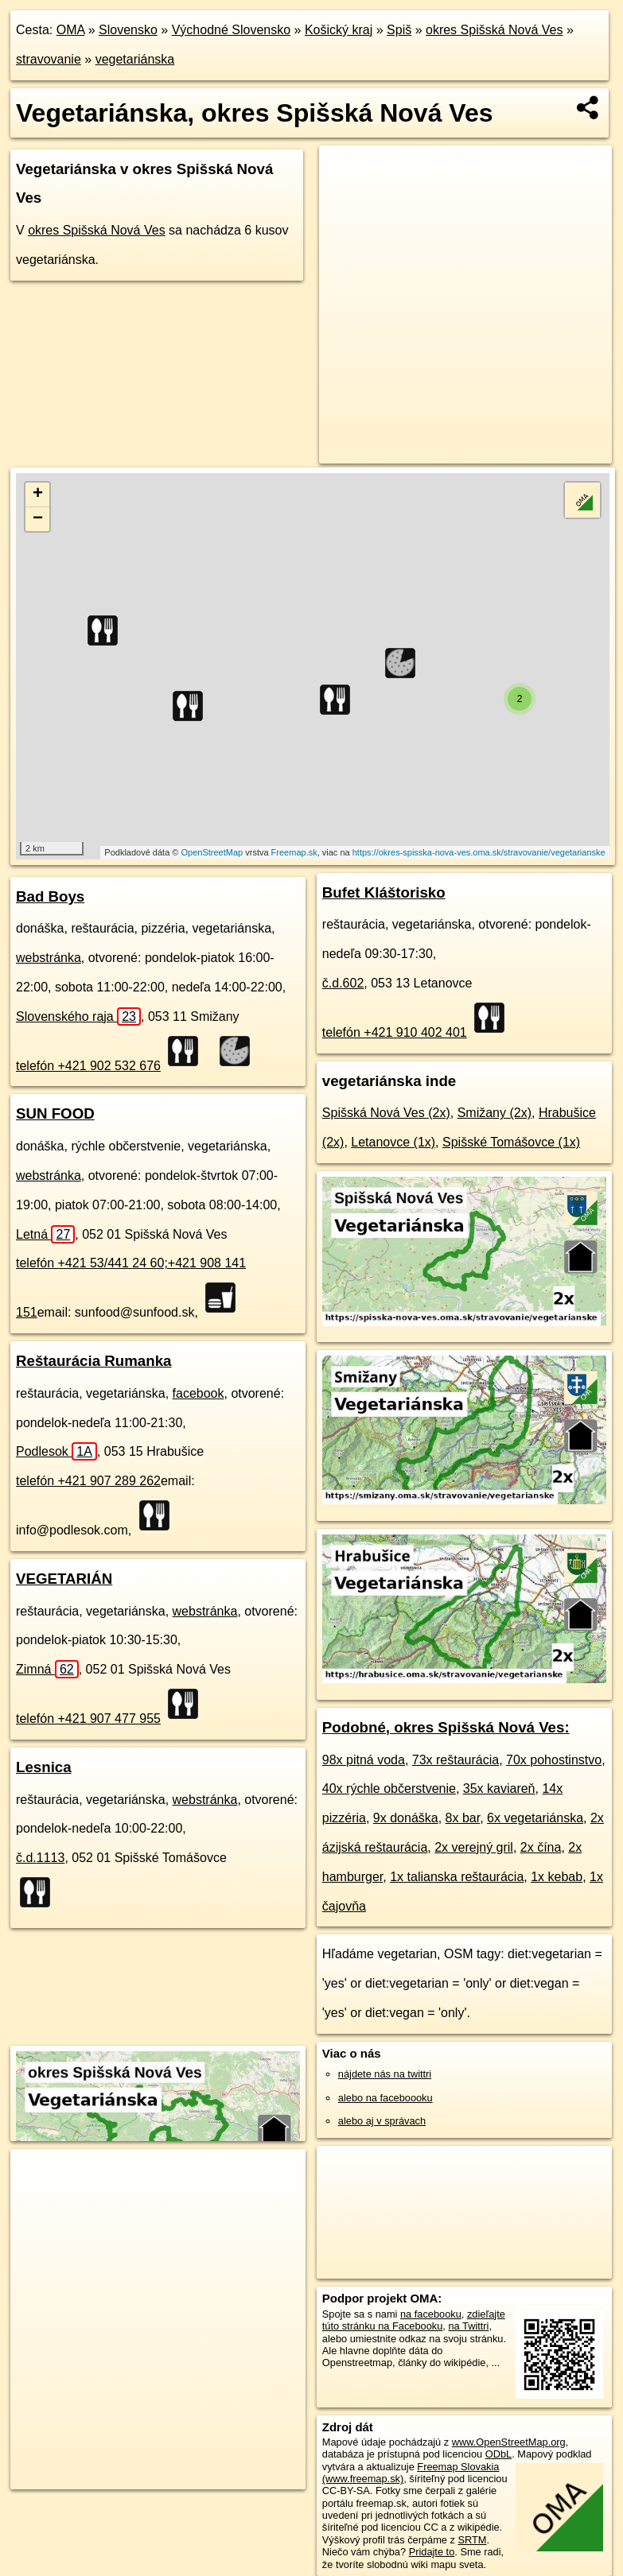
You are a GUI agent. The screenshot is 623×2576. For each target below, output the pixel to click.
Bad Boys (50, 896)
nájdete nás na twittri (384, 2074)
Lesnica (44, 1767)
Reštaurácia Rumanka (93, 1360)
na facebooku (430, 2314)
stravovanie (48, 59)
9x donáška (405, 1818)
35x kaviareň (499, 1788)
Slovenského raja (78, 1016)
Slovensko (128, 30)
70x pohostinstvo (554, 1760)
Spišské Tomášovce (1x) (511, 1142)
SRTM (472, 2540)
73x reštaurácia (455, 1760)
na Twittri (468, 2326)
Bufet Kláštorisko (384, 892)
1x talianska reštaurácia (457, 1877)
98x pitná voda (363, 1760)
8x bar (463, 1818)
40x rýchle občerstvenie (389, 1788)
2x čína (541, 1847)
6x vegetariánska (535, 1818)
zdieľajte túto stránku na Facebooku (413, 2320)
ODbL (498, 2454)
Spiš (399, 30)
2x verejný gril (473, 1847)
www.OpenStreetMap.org (509, 2442)
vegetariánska (135, 59)
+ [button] (38, 494)
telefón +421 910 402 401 (394, 1032)
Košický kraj (338, 30)
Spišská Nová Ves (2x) (386, 1112)
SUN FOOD (55, 1113)
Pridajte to (432, 2552)
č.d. (40, 1857)
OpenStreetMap (212, 852)
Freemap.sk (294, 852)
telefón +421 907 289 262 (88, 1481)
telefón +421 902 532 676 (88, 1066)
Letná (45, 1234)
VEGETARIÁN (64, 1578)
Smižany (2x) (494, 1112)
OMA (70, 30)
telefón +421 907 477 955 (88, 1718)
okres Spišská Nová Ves (494, 30)
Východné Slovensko (231, 30)
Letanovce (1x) (393, 1142)
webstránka (48, 957)
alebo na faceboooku (385, 2098)
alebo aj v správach (382, 2121)
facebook (198, 1393)
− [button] (38, 519)
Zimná (47, 1669)
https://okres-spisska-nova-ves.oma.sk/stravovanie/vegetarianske (478, 852)
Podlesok (56, 1451)
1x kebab (556, 1877)
